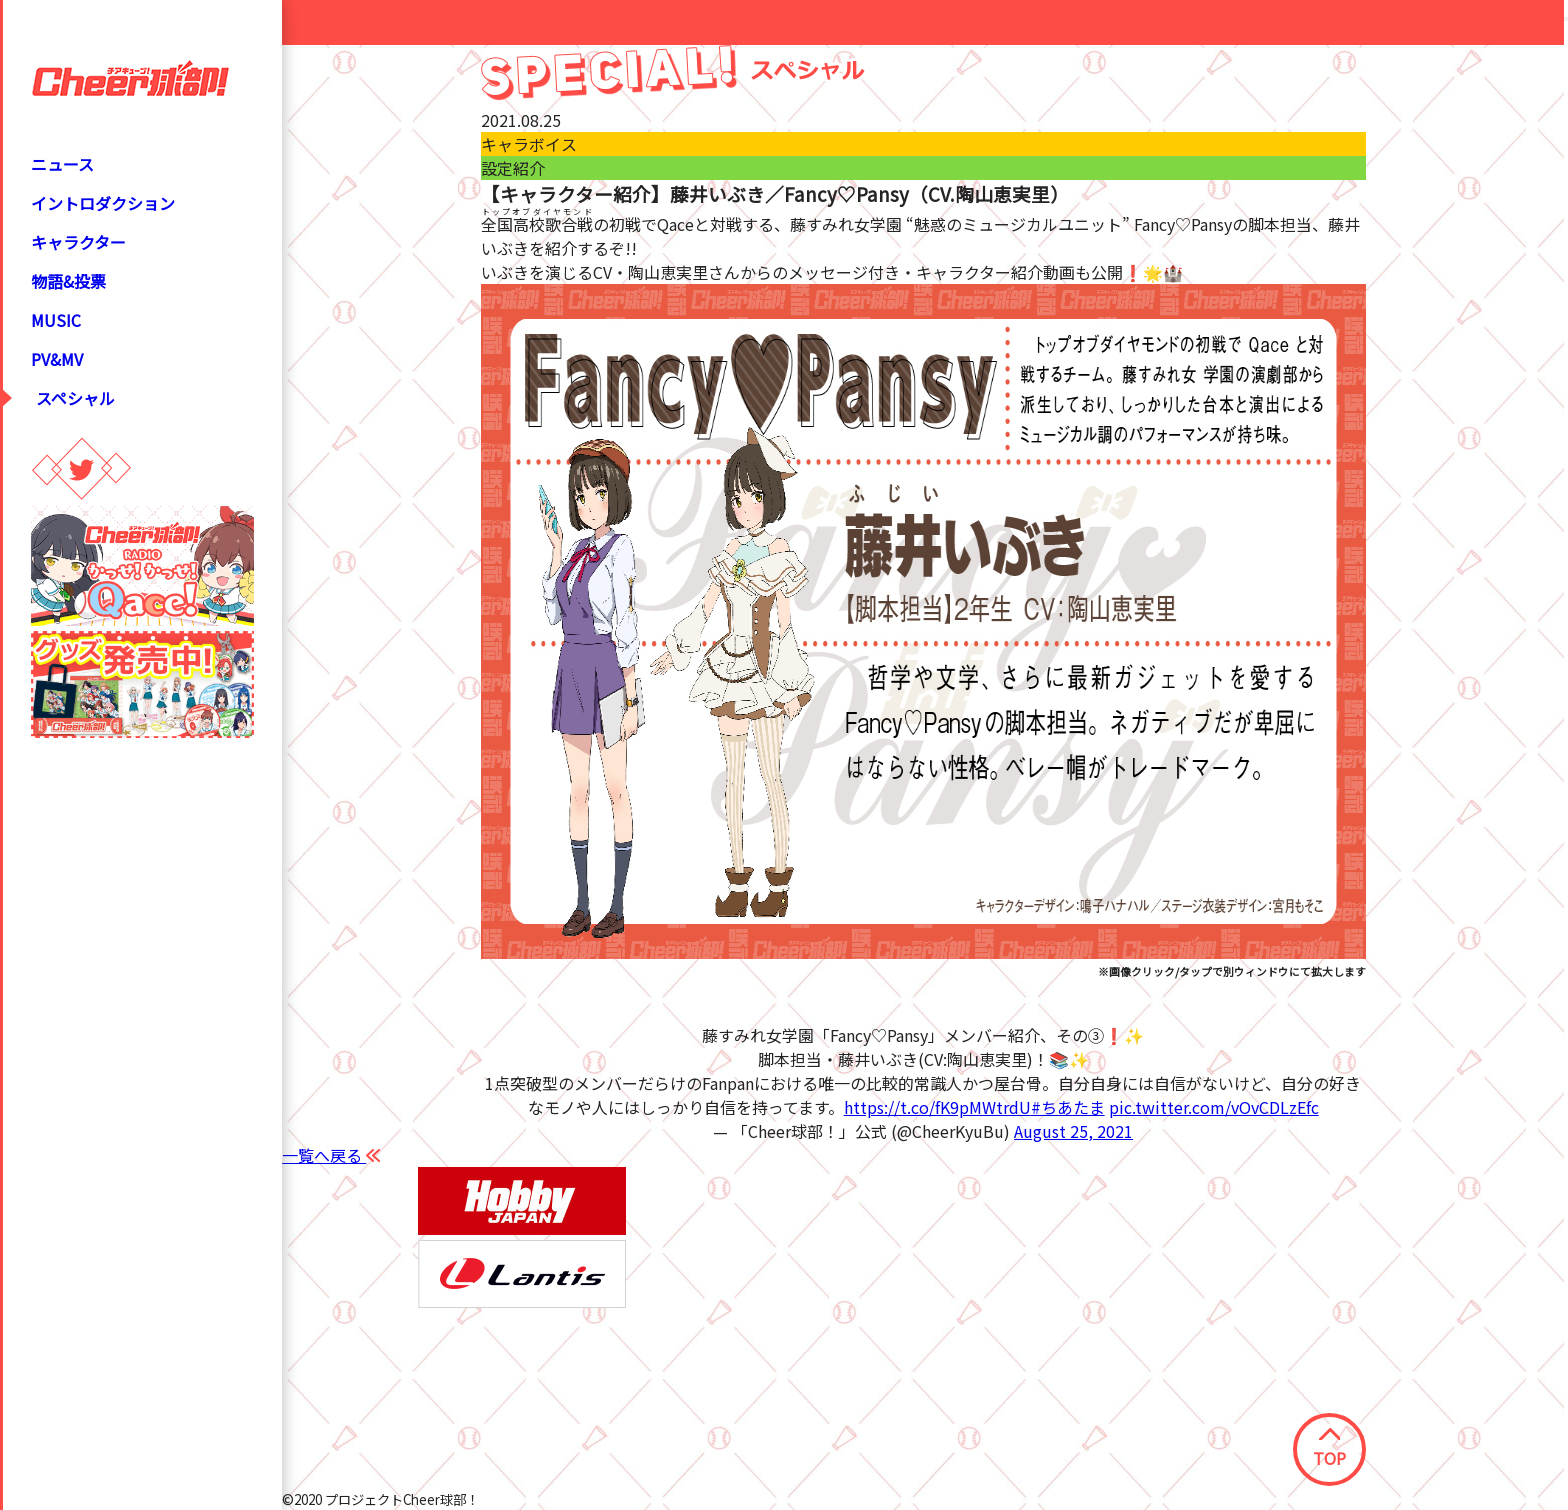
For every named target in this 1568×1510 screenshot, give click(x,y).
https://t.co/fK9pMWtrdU (937, 1107)
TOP (1329, 1449)
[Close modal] (1566, 19)
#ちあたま (1068, 1107)
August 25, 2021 (1073, 1131)
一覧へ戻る (331, 1155)
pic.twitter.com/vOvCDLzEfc (1214, 1107)
